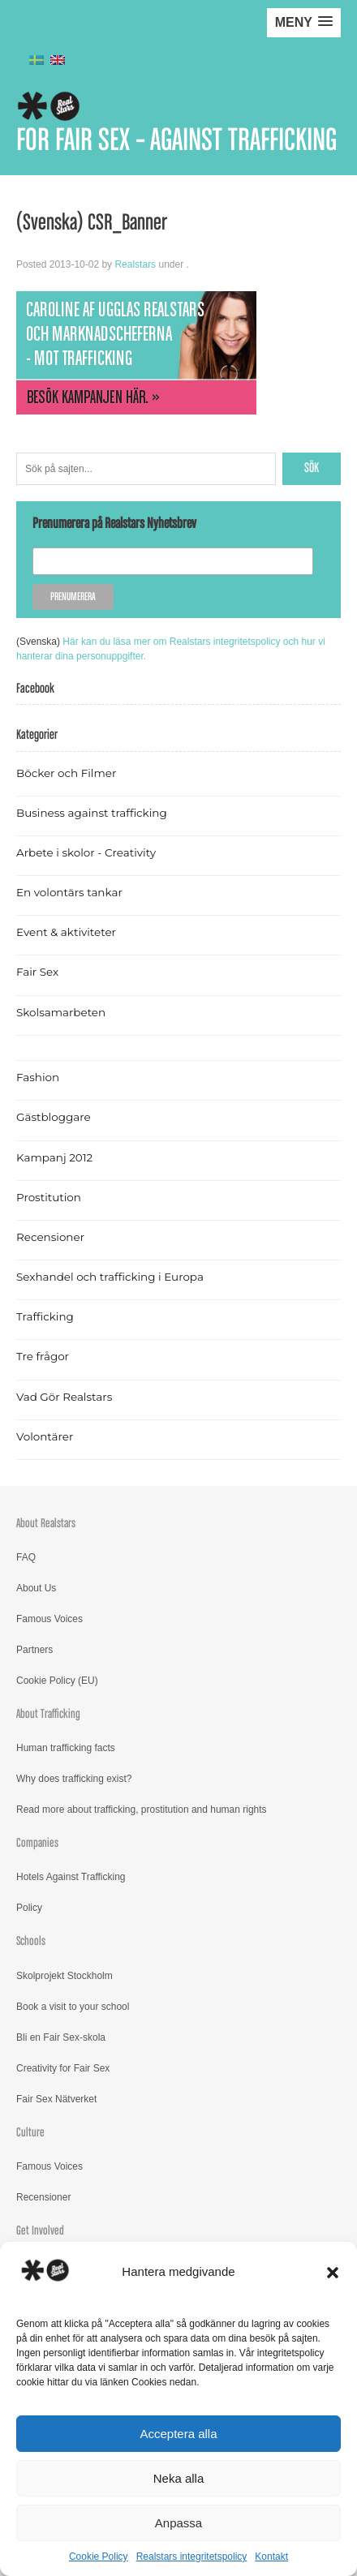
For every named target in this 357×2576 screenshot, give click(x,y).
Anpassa (178, 2523)
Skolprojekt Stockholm (64, 1975)
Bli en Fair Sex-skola (60, 2037)
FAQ (26, 1557)
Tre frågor (42, 1356)
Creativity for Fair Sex (63, 2068)
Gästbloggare (53, 1116)
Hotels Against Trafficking (71, 1877)
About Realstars (45, 1524)
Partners (34, 1649)
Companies (37, 1843)
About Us (36, 1588)
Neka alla (178, 2478)
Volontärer (44, 1436)
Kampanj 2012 (54, 1157)
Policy (29, 1907)
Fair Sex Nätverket (56, 2099)
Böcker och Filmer (66, 772)
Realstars (135, 264)
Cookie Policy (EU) (57, 1680)
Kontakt (271, 2556)
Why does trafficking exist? (74, 1778)
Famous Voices (49, 1619)
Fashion (37, 1077)
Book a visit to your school (72, 2006)
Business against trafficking (91, 812)
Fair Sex (37, 971)
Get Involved (40, 2231)
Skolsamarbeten (60, 1012)
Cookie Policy (98, 2556)
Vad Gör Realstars (64, 1396)
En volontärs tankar (69, 892)
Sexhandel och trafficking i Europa (110, 1276)
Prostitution (48, 1197)
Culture (30, 2133)
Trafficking (45, 1316)
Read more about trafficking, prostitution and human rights (141, 1809)
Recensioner (50, 1236)
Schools (30, 1941)
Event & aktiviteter (66, 931)
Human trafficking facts (65, 1748)
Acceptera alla (178, 2434)
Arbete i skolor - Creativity (86, 852)
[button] (333, 2273)
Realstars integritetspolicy (191, 2556)
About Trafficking (48, 1714)
